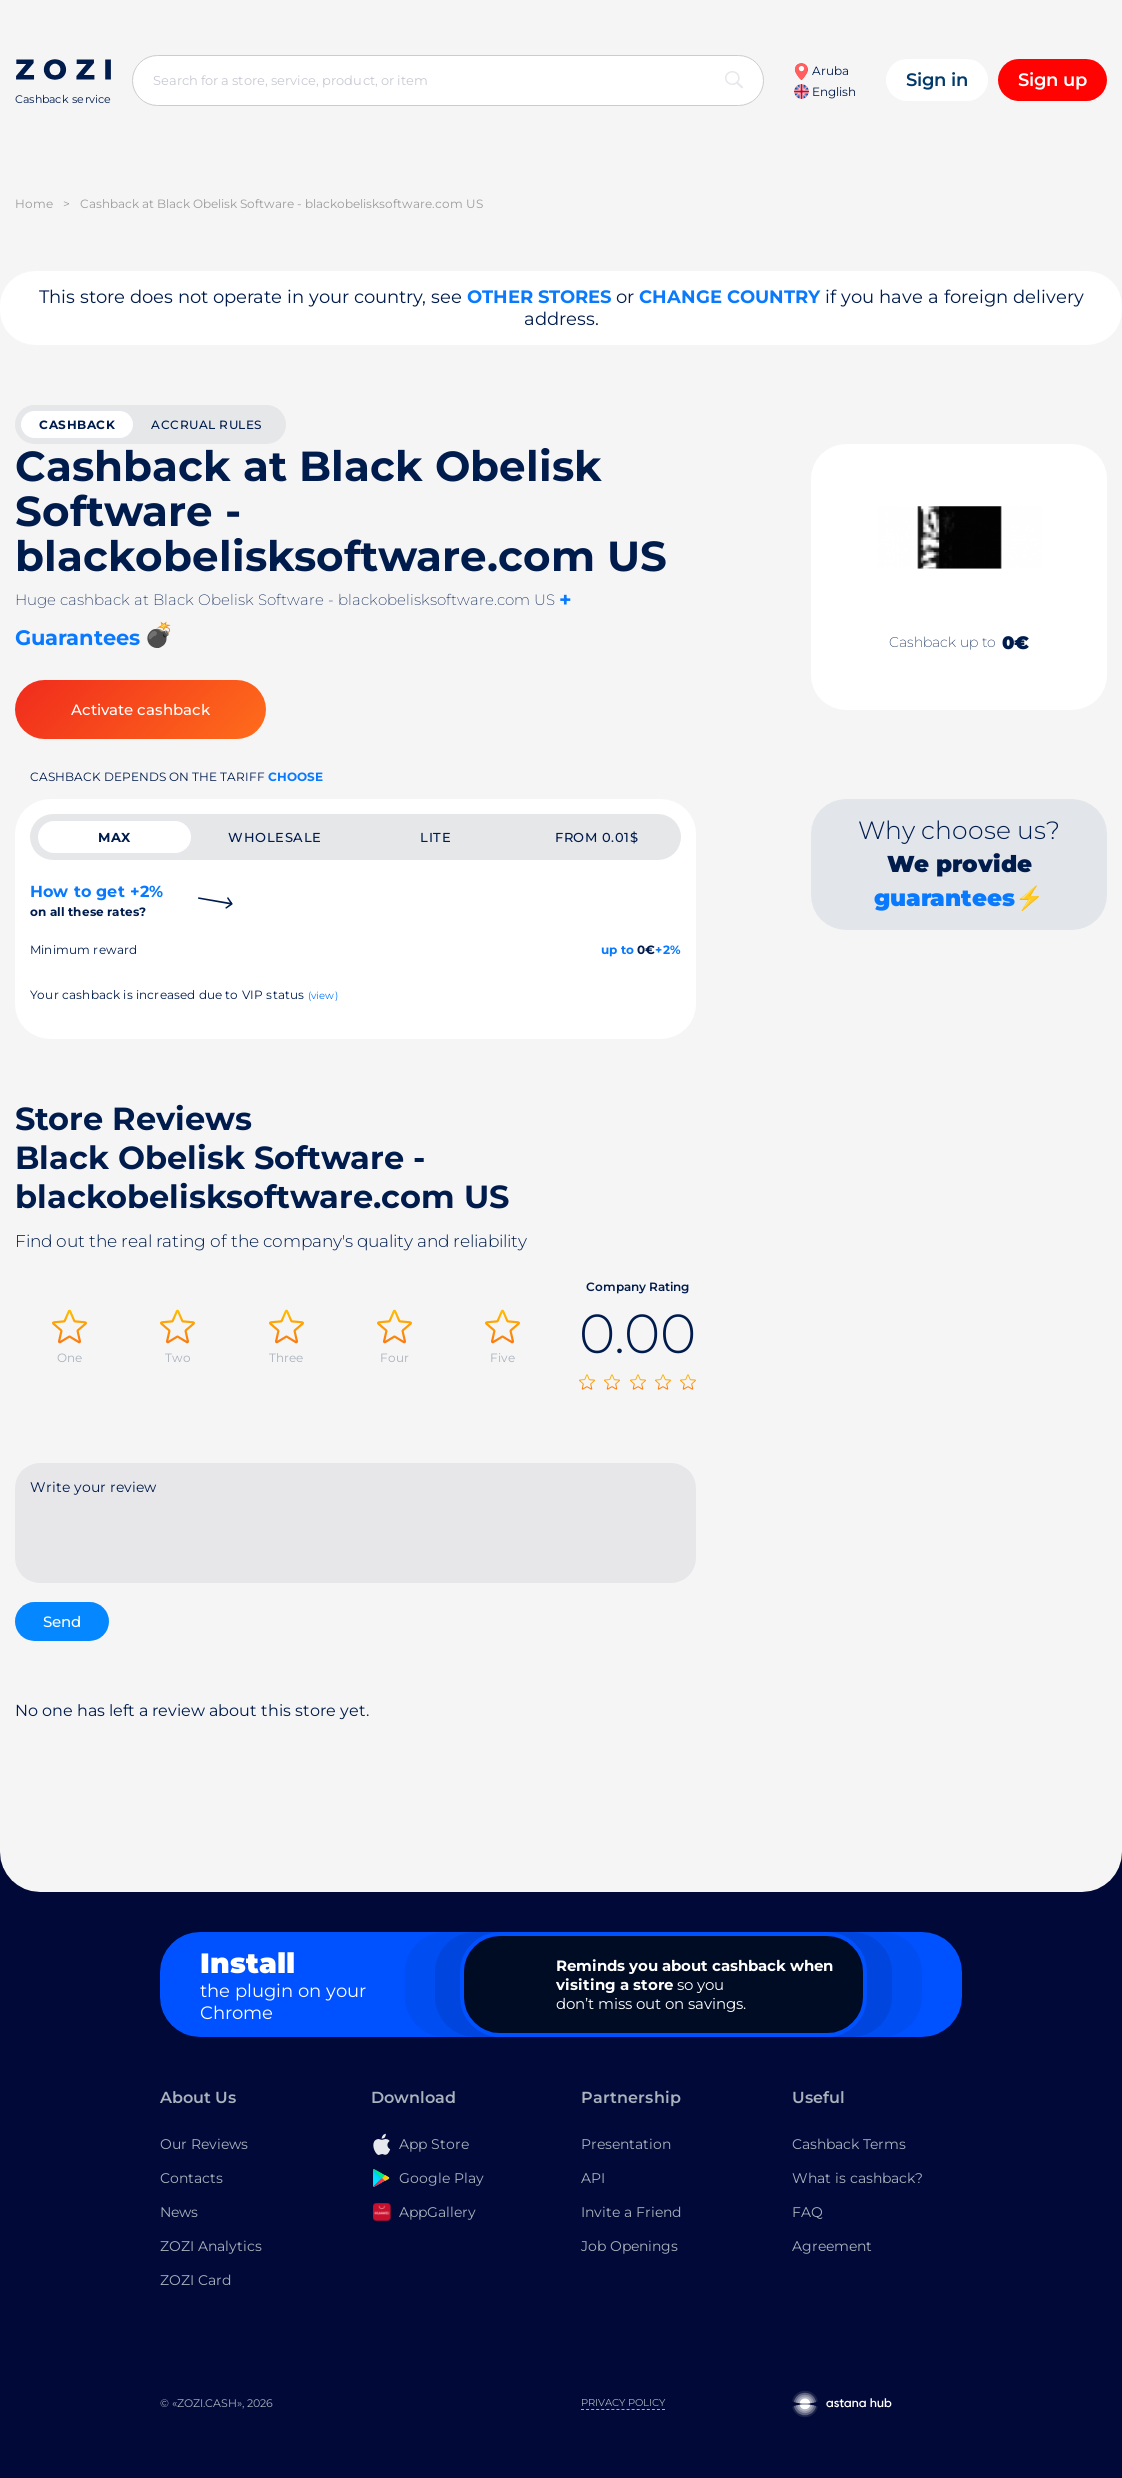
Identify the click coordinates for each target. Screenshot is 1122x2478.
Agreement (832, 2246)
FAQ (807, 2212)
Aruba (821, 70)
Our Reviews (204, 2144)
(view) (323, 995)
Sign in (937, 80)
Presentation (626, 2144)
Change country (729, 297)
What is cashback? (857, 2178)
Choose (295, 776)
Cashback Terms (849, 2144)
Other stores (539, 297)
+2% (668, 949)
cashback (77, 424)
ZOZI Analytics (211, 2246)
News (179, 2212)
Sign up (1052, 80)
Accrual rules (206, 424)
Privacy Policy (623, 2402)
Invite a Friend (631, 2212)
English (825, 91)
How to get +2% (96, 900)
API (593, 2178)
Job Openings (629, 2246)
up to (617, 949)
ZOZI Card (195, 2280)
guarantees (944, 898)
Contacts (191, 2178)
